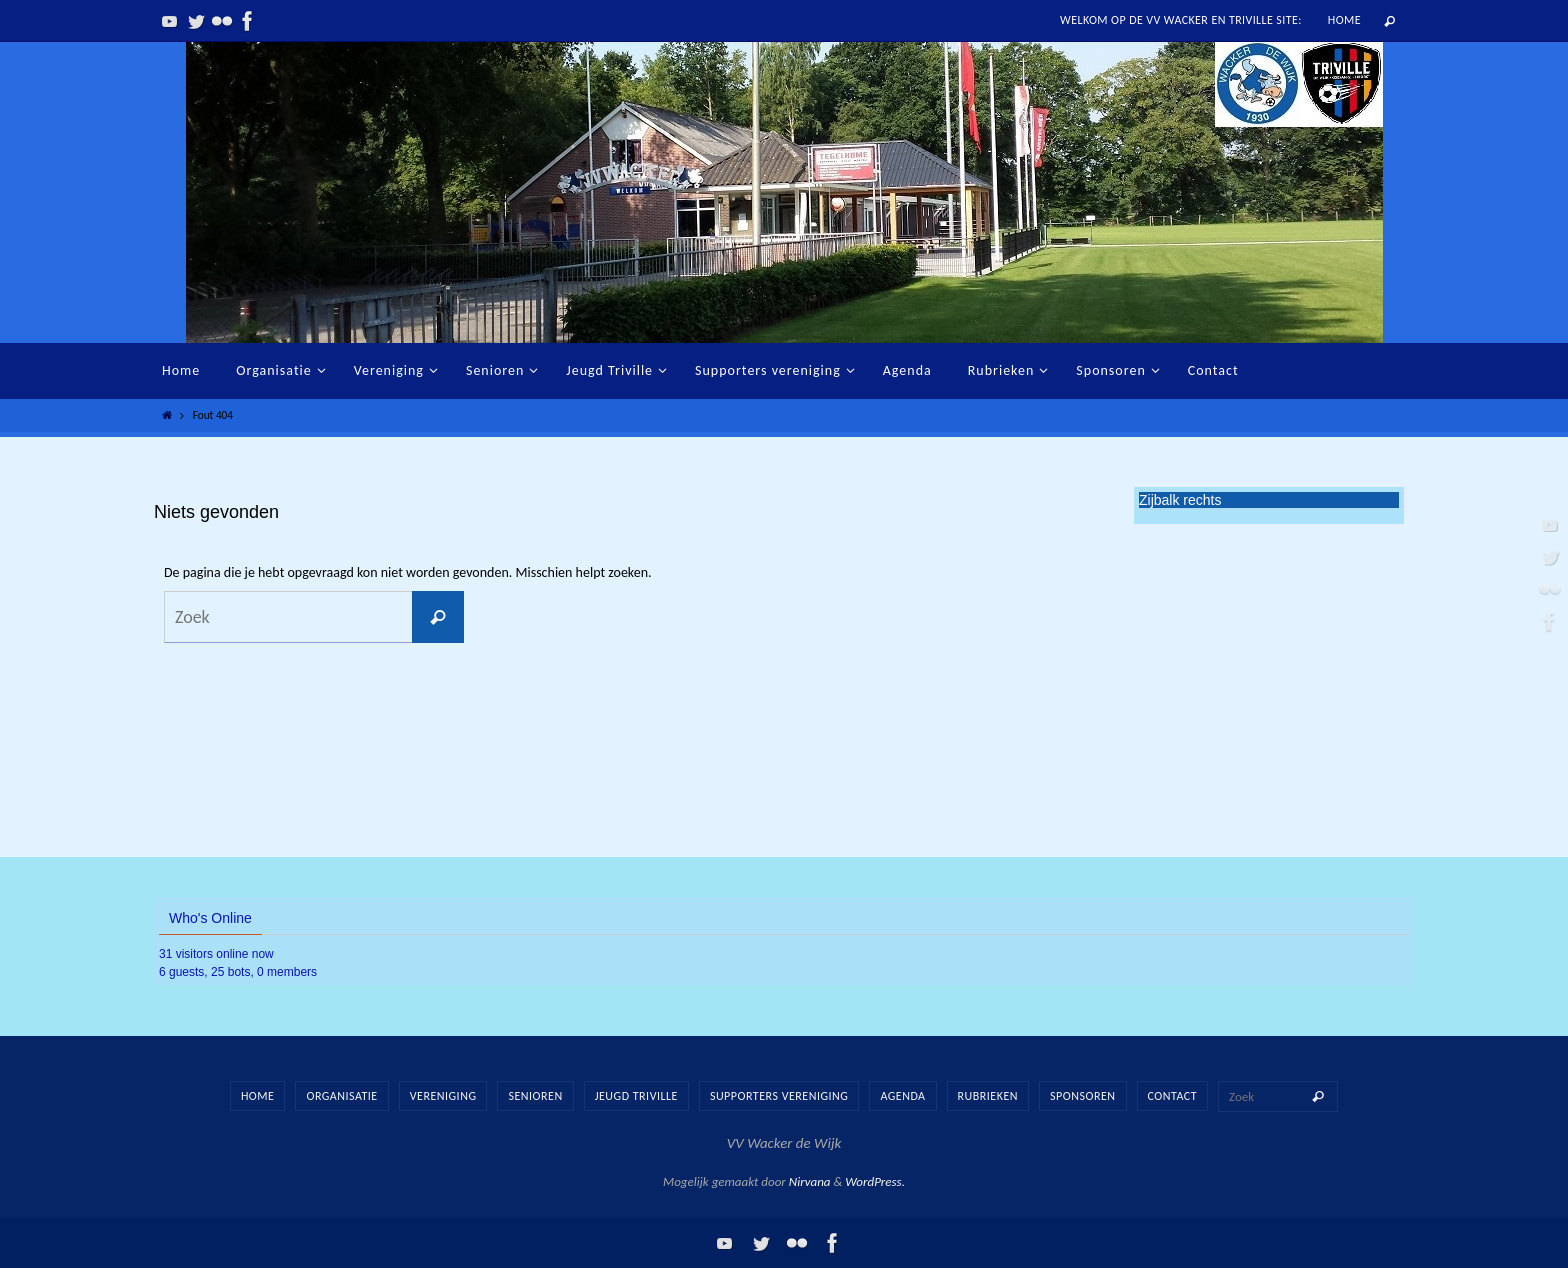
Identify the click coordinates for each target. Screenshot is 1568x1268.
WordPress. (875, 1181)
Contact (1173, 1096)
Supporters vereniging (779, 1096)
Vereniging (443, 1096)
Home (1344, 20)
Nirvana (810, 1181)
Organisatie (341, 1096)
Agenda (902, 1096)
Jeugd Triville (636, 1096)
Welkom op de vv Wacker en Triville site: (1181, 20)
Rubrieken (988, 1096)
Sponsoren (1082, 1096)
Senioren (535, 1096)
